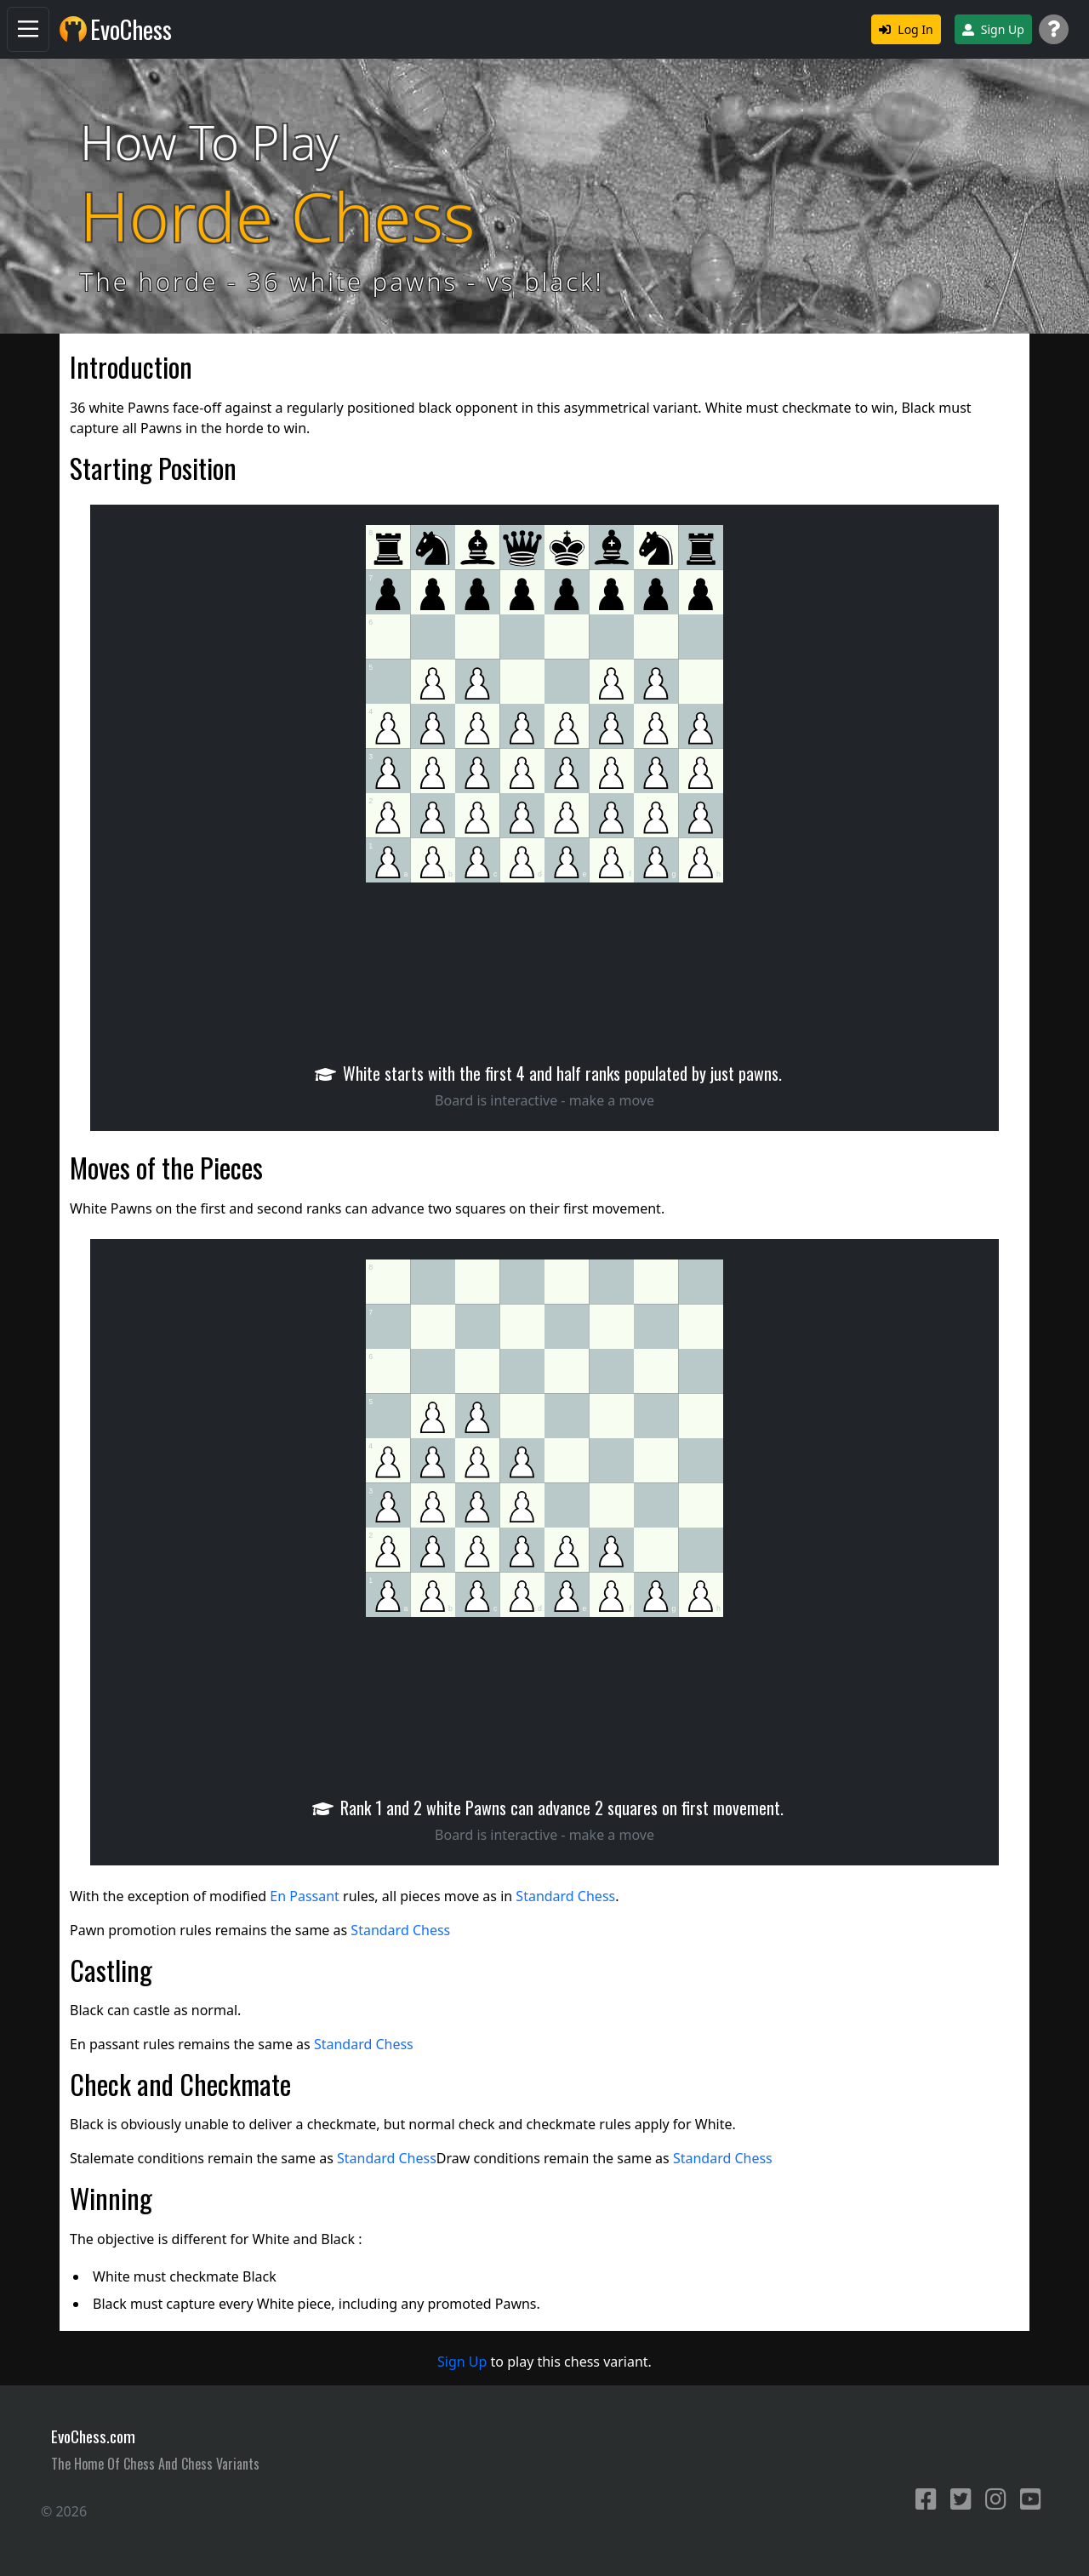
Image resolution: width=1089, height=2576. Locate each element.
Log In (905, 29)
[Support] (1054, 29)
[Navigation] (28, 29)
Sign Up (993, 29)
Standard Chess (565, 1896)
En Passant (304, 1896)
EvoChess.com (93, 2436)
